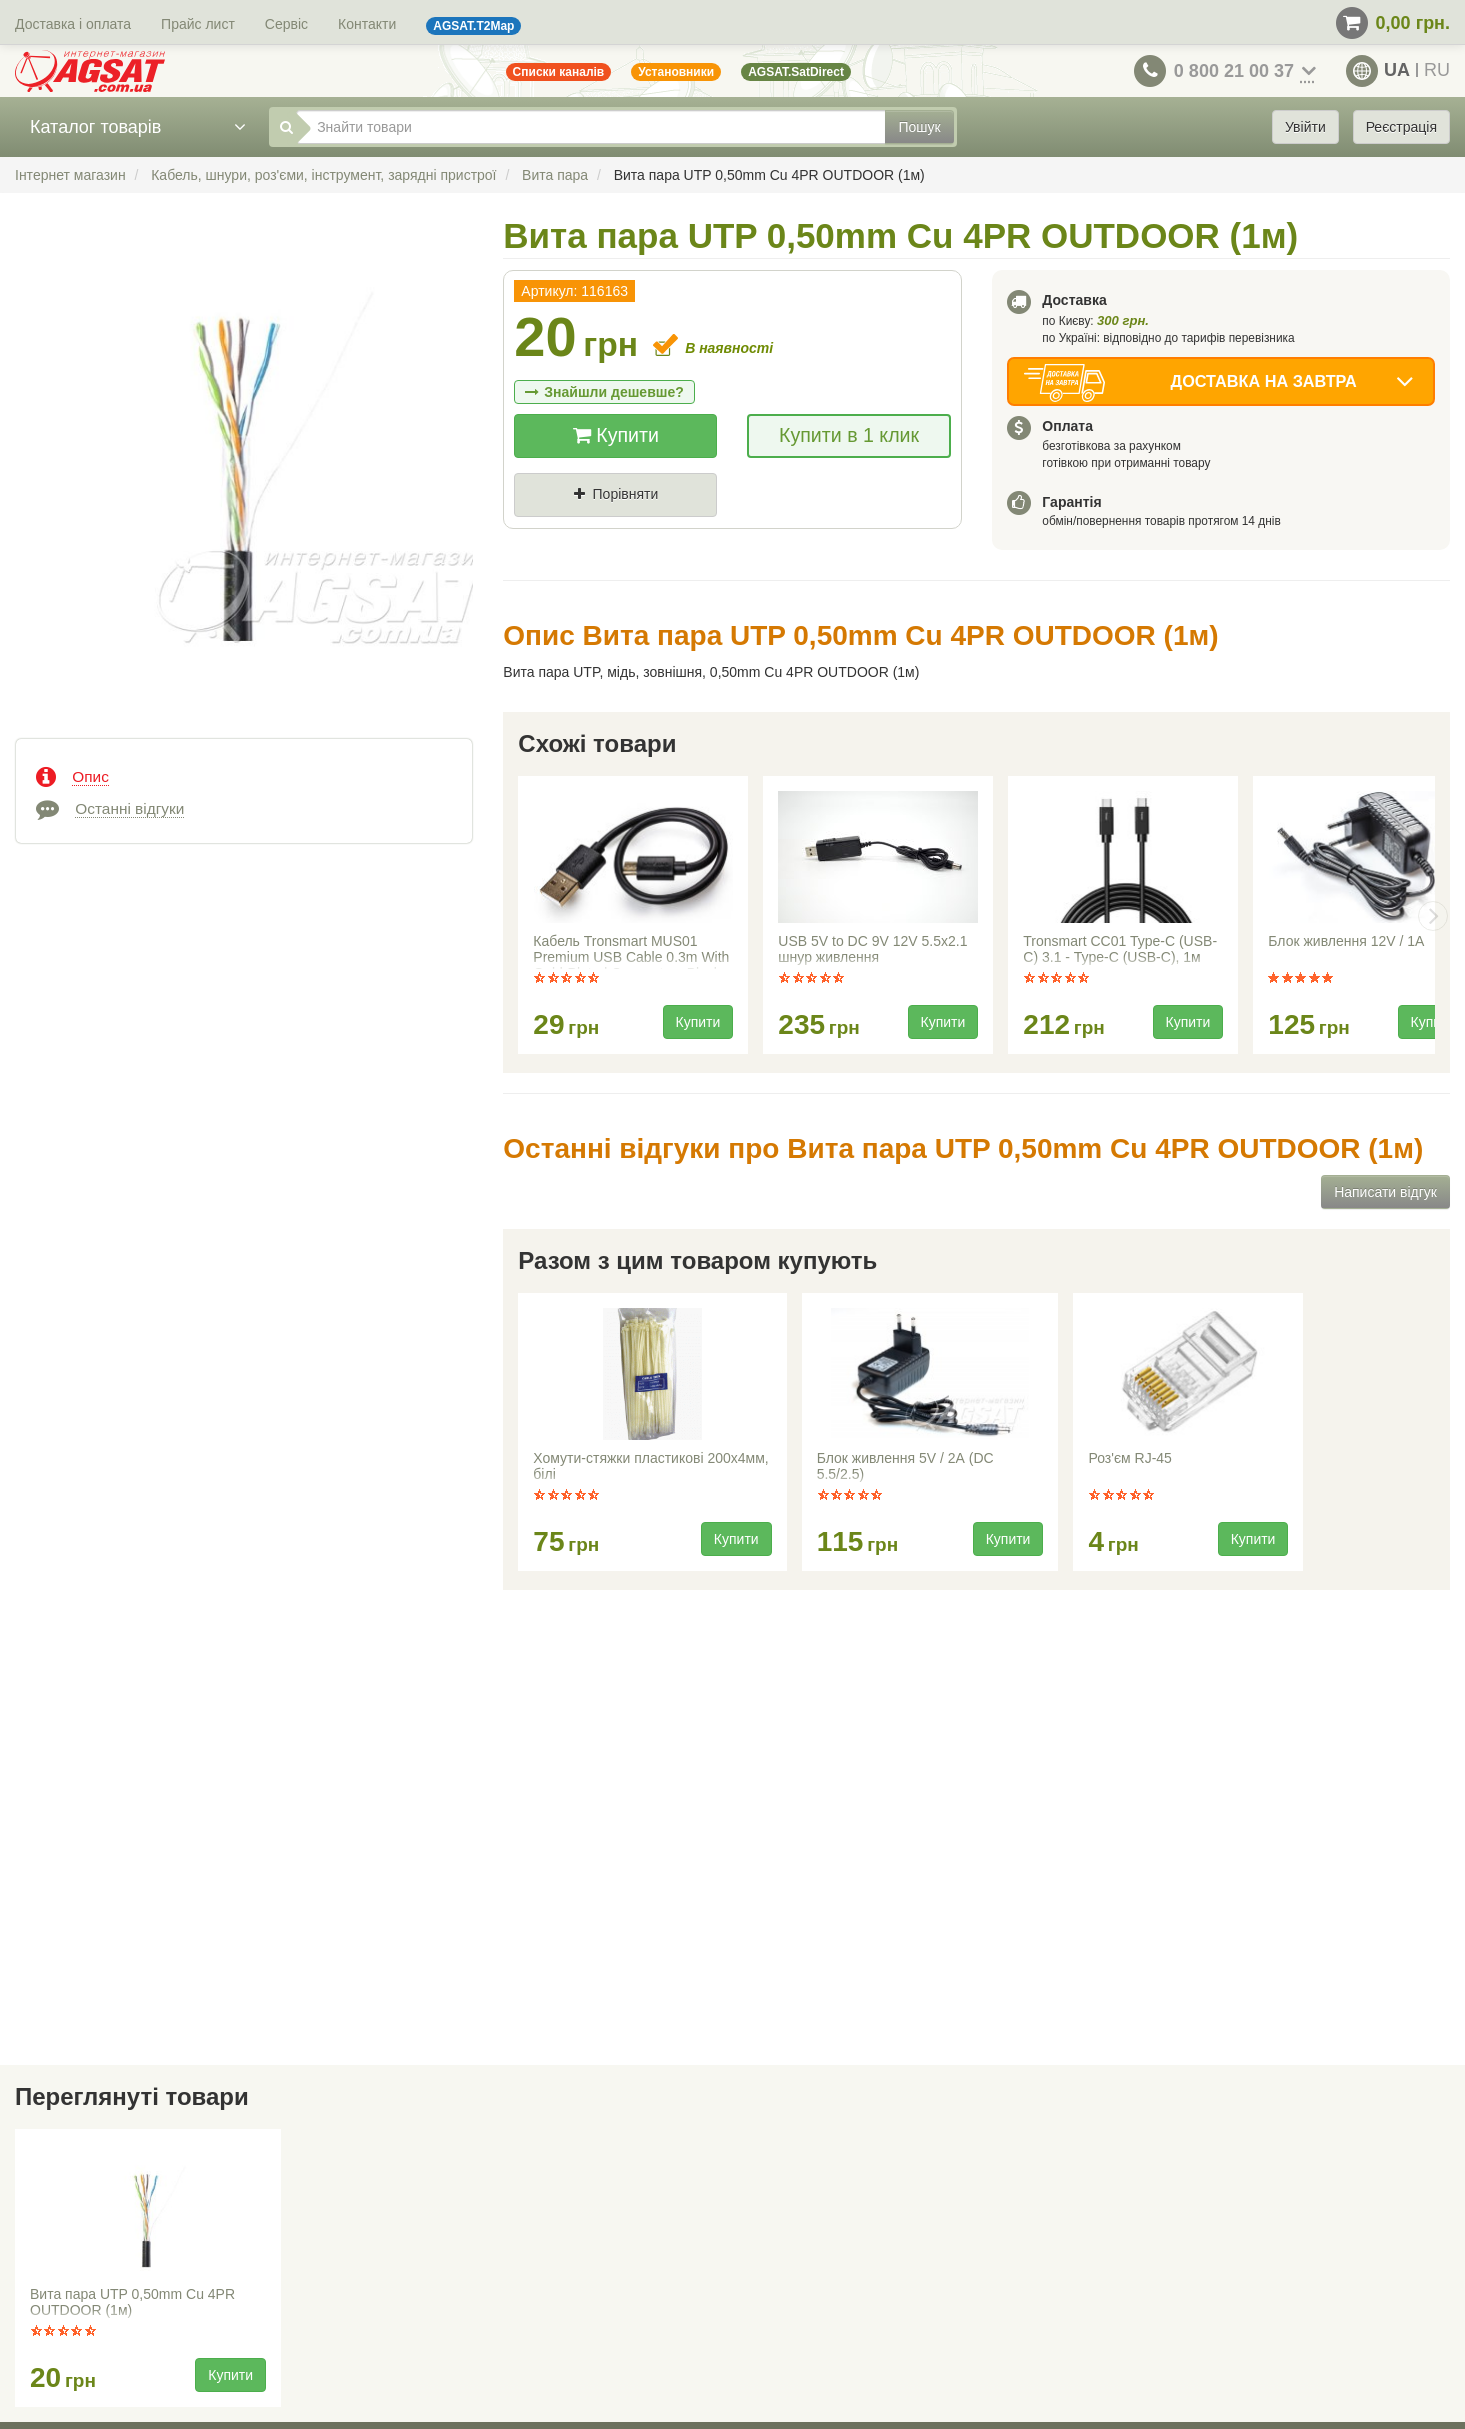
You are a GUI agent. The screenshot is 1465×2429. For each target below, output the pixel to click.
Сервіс (286, 24)
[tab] (244, 775)
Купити (616, 435)
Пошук (919, 127)
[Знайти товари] (591, 127)
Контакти (367, 24)
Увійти (1305, 127)
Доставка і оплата (73, 24)
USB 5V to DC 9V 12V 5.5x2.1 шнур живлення (872, 949)
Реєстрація (1401, 127)
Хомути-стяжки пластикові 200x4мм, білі (650, 1466)
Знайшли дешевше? (604, 392)
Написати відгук (1385, 1192)
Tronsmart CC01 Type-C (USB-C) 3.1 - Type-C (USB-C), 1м (1120, 949)
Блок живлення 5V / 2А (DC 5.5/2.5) (905, 1466)
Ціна (547, 528)
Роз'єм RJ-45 (1129, 1458)
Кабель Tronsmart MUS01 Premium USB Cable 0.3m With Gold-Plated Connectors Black (631, 951)
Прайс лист (198, 24)
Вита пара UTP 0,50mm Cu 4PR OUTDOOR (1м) (132, 2302)
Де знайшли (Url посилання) (734, 528)
